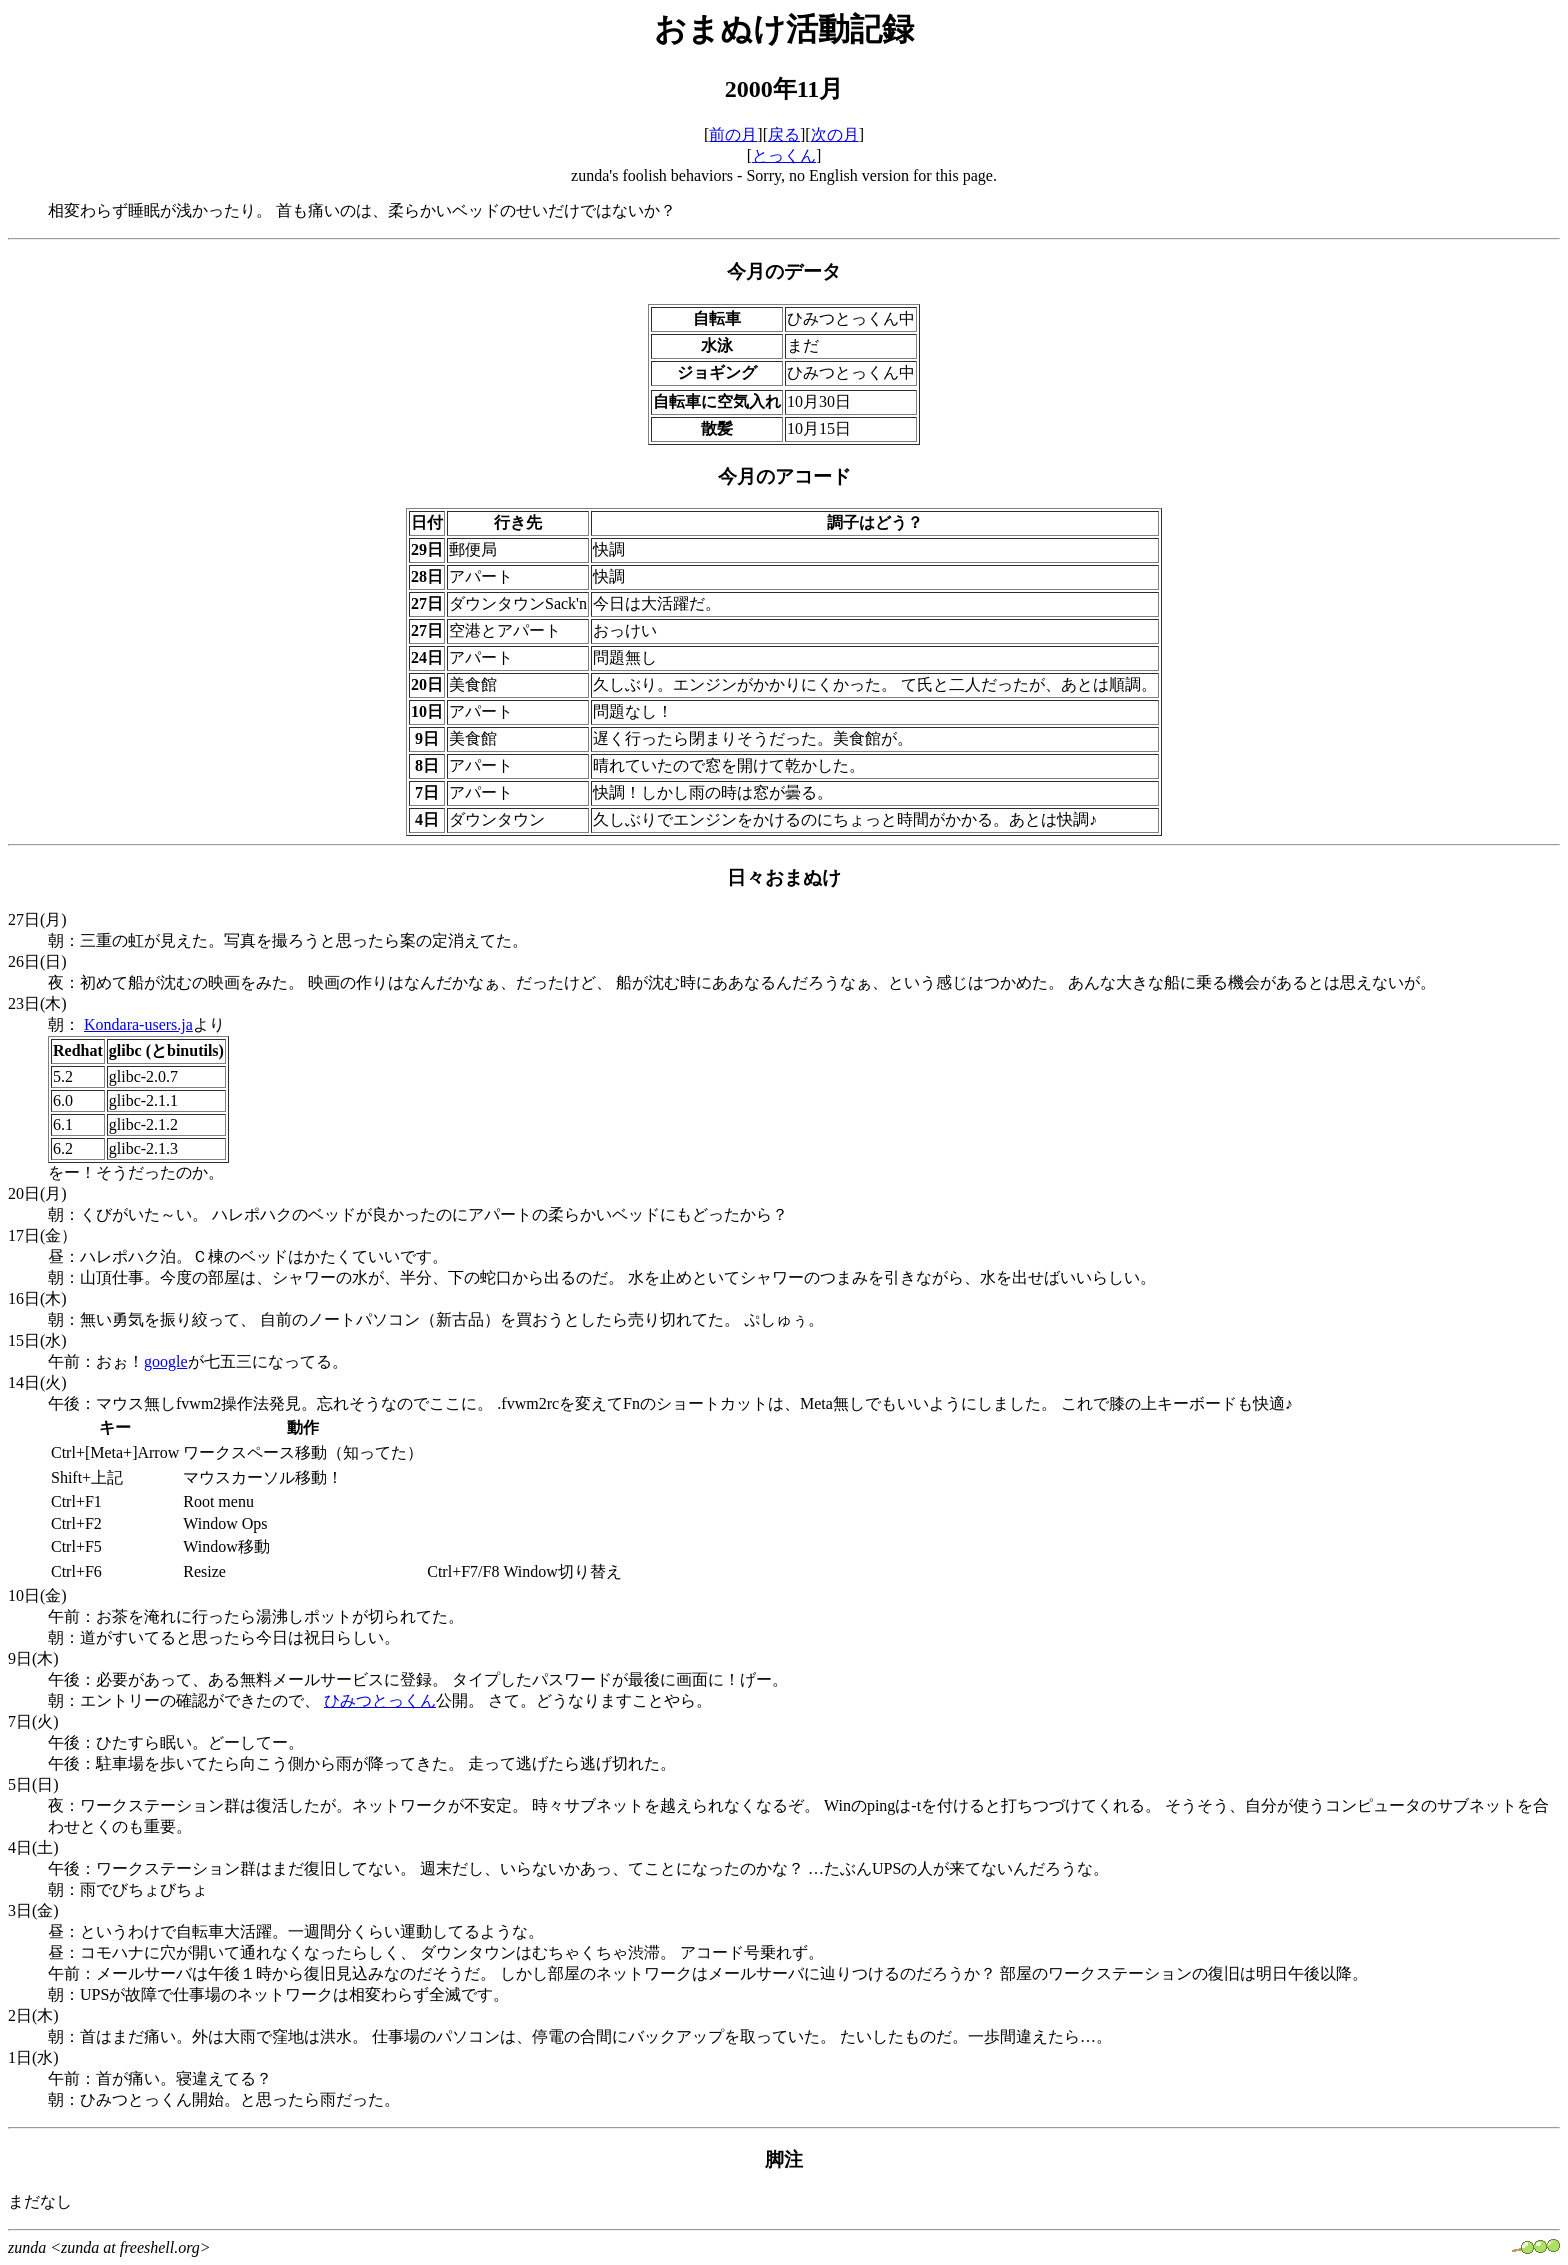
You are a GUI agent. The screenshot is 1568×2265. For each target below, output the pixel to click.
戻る (784, 134)
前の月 (733, 134)
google (166, 1361)
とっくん (784, 155)
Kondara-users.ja (138, 1024)
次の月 (835, 134)
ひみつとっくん (380, 1700)
